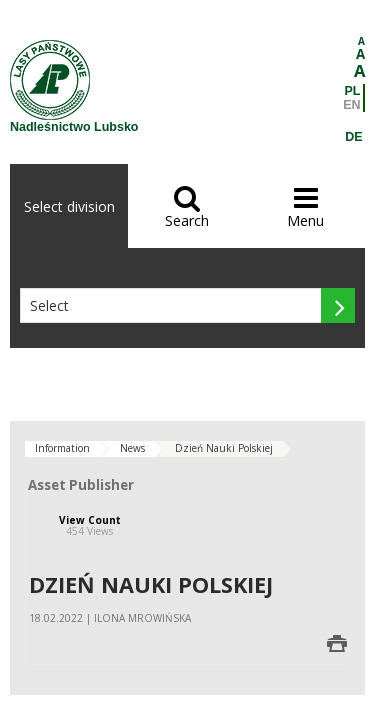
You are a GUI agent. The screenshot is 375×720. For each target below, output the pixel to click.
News (132, 448)
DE (353, 137)
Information (62, 448)
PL (353, 91)
